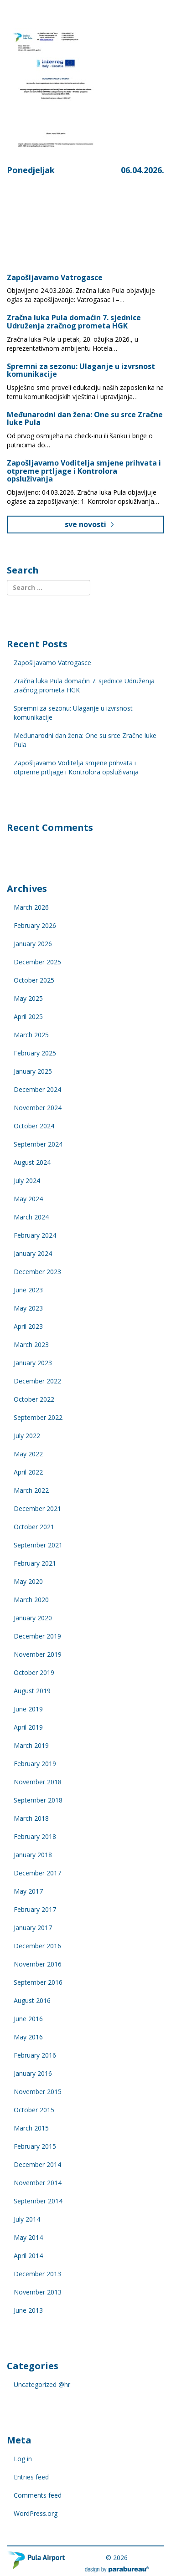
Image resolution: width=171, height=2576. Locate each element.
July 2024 (27, 1180)
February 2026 (35, 925)
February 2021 (35, 1563)
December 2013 (37, 2273)
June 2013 (28, 2310)
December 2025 (37, 962)
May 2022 (28, 1453)
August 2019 (32, 1690)
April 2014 (28, 2255)
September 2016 (38, 1982)
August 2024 (32, 1162)
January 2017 (33, 1927)
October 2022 (34, 1399)
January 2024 (33, 1253)
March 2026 (31, 907)
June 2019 (28, 1709)
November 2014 (38, 2182)
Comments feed (38, 2495)
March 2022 (31, 1490)
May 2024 (28, 1198)
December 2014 (37, 2164)
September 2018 (38, 1800)
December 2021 (37, 1508)
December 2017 (37, 1873)
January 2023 (33, 1362)
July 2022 (27, 1435)
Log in (23, 2458)
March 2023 (31, 1344)
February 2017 (35, 1909)
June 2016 (28, 2018)
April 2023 (28, 1326)
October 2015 (34, 2109)
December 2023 (37, 1271)
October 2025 (34, 980)
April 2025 (28, 1016)
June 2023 (28, 1289)
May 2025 (28, 998)
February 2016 (35, 2055)
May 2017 (28, 1891)
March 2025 (31, 1034)
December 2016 (37, 1945)
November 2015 (38, 2091)
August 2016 (32, 2000)
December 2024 (37, 1089)
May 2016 (28, 2037)
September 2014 (38, 2201)
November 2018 (38, 1781)
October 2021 (34, 1526)
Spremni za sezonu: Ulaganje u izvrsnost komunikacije (81, 370)
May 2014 (28, 2237)
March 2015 (31, 2128)
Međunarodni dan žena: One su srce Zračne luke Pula (85, 419)
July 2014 (27, 2219)
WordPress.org (35, 2513)
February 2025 (35, 1053)
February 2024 (35, 1235)
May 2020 (28, 1581)
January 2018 (33, 1854)
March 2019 (31, 1745)
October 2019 (34, 1672)
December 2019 (37, 1636)
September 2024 (38, 1144)
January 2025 (33, 1071)
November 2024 (38, 1107)
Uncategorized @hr (42, 2384)
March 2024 (31, 1217)
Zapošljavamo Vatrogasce (55, 277)
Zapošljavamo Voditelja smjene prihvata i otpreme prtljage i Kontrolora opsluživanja (84, 471)
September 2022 (38, 1417)
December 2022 (37, 1381)
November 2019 (38, 1654)
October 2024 (34, 1126)
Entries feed (31, 2477)
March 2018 (31, 1818)
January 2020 (33, 1617)
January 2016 (33, 2073)
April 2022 (28, 1472)
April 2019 (28, 1727)
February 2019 (35, 1763)
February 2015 (35, 2146)
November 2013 (38, 2292)
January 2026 (33, 943)
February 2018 (35, 1836)
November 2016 (38, 1964)
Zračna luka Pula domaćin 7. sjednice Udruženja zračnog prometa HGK (74, 321)
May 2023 (28, 1308)
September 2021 (38, 1545)
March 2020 (31, 1599)
